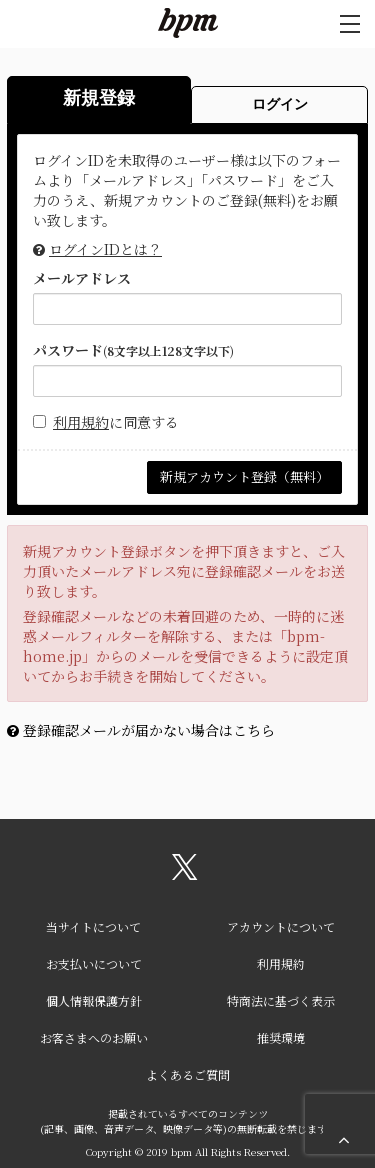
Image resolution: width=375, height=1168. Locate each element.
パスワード (133, 350)
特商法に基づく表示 (281, 1000)
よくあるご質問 (188, 1074)
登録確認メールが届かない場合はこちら (149, 730)
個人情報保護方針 (94, 1000)
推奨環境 (281, 1037)
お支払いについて (94, 963)
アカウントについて (281, 926)
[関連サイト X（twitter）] (185, 874)
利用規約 (81, 422)
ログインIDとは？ (105, 249)
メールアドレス (82, 278)
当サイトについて (93, 926)
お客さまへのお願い (94, 1037)
